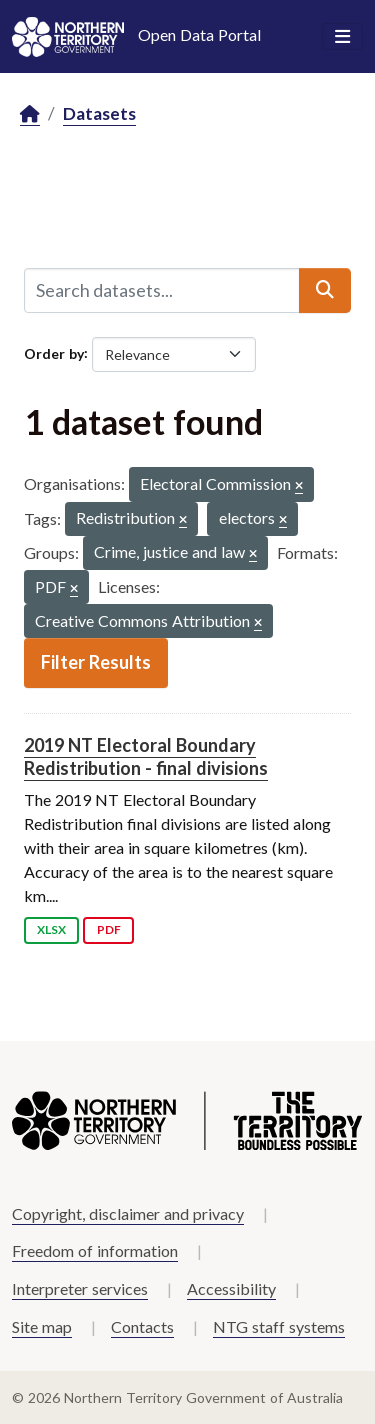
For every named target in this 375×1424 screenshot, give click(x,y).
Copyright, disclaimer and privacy (128, 1213)
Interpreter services (80, 1288)
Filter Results (96, 662)
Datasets (99, 113)
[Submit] (325, 290)
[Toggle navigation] (342, 37)
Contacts (142, 1326)
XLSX (51, 929)
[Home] (30, 114)
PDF (109, 929)
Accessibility (231, 1288)
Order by (54, 352)
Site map (42, 1326)
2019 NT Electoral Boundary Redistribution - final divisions (146, 756)
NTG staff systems (279, 1326)
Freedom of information (95, 1250)
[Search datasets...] (162, 290)
